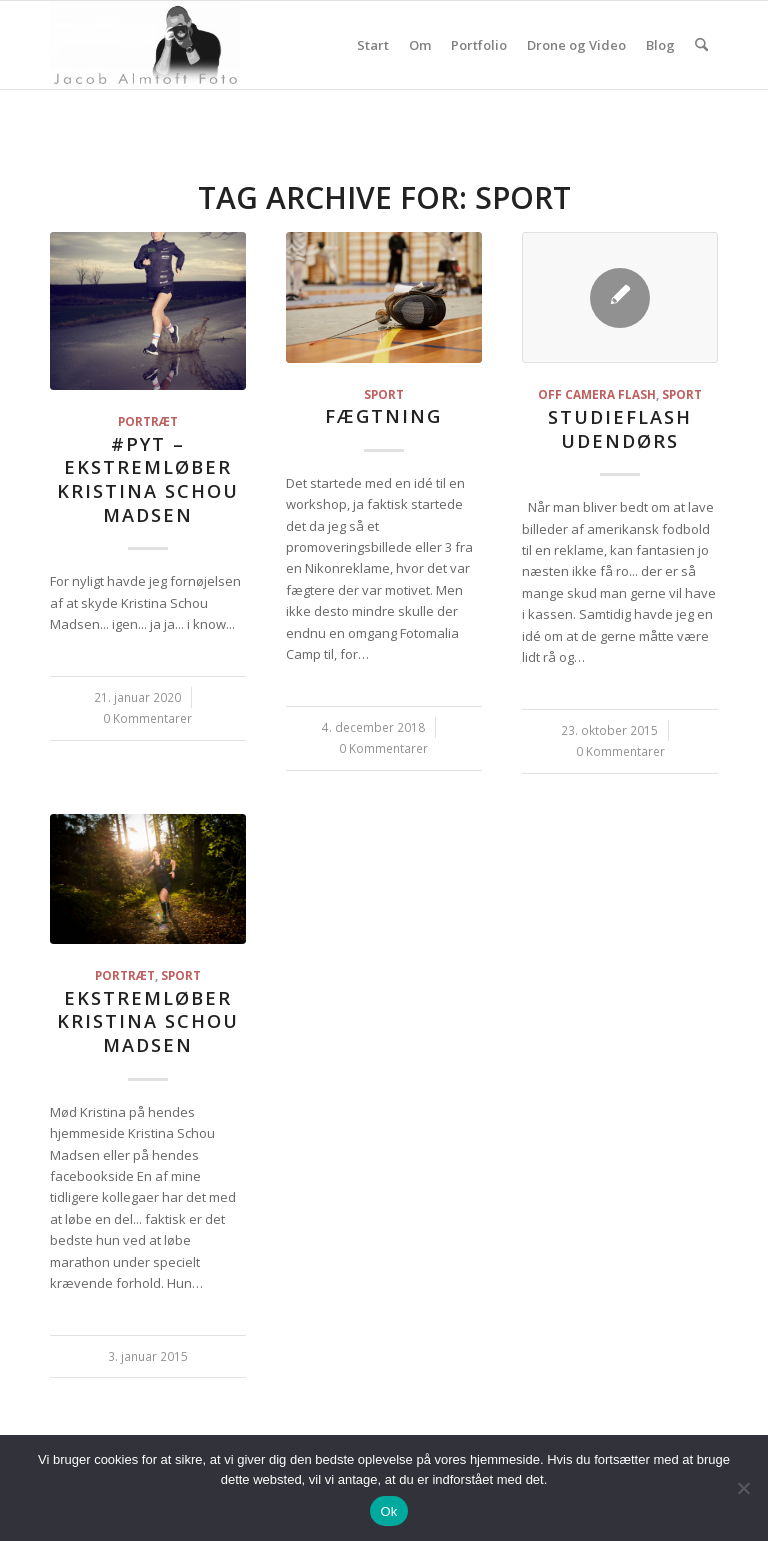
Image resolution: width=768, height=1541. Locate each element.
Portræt (148, 421)
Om (420, 45)
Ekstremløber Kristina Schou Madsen (148, 1021)
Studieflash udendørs (620, 429)
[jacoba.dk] (145, 45)
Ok (388, 1511)
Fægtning (383, 416)
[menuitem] (701, 45)
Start (373, 45)
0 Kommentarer (147, 718)
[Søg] (701, 45)
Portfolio (479, 45)
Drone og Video (576, 45)
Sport (384, 394)
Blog (660, 45)
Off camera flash (597, 394)
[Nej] (743, 1488)
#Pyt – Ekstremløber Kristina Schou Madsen (148, 479)
